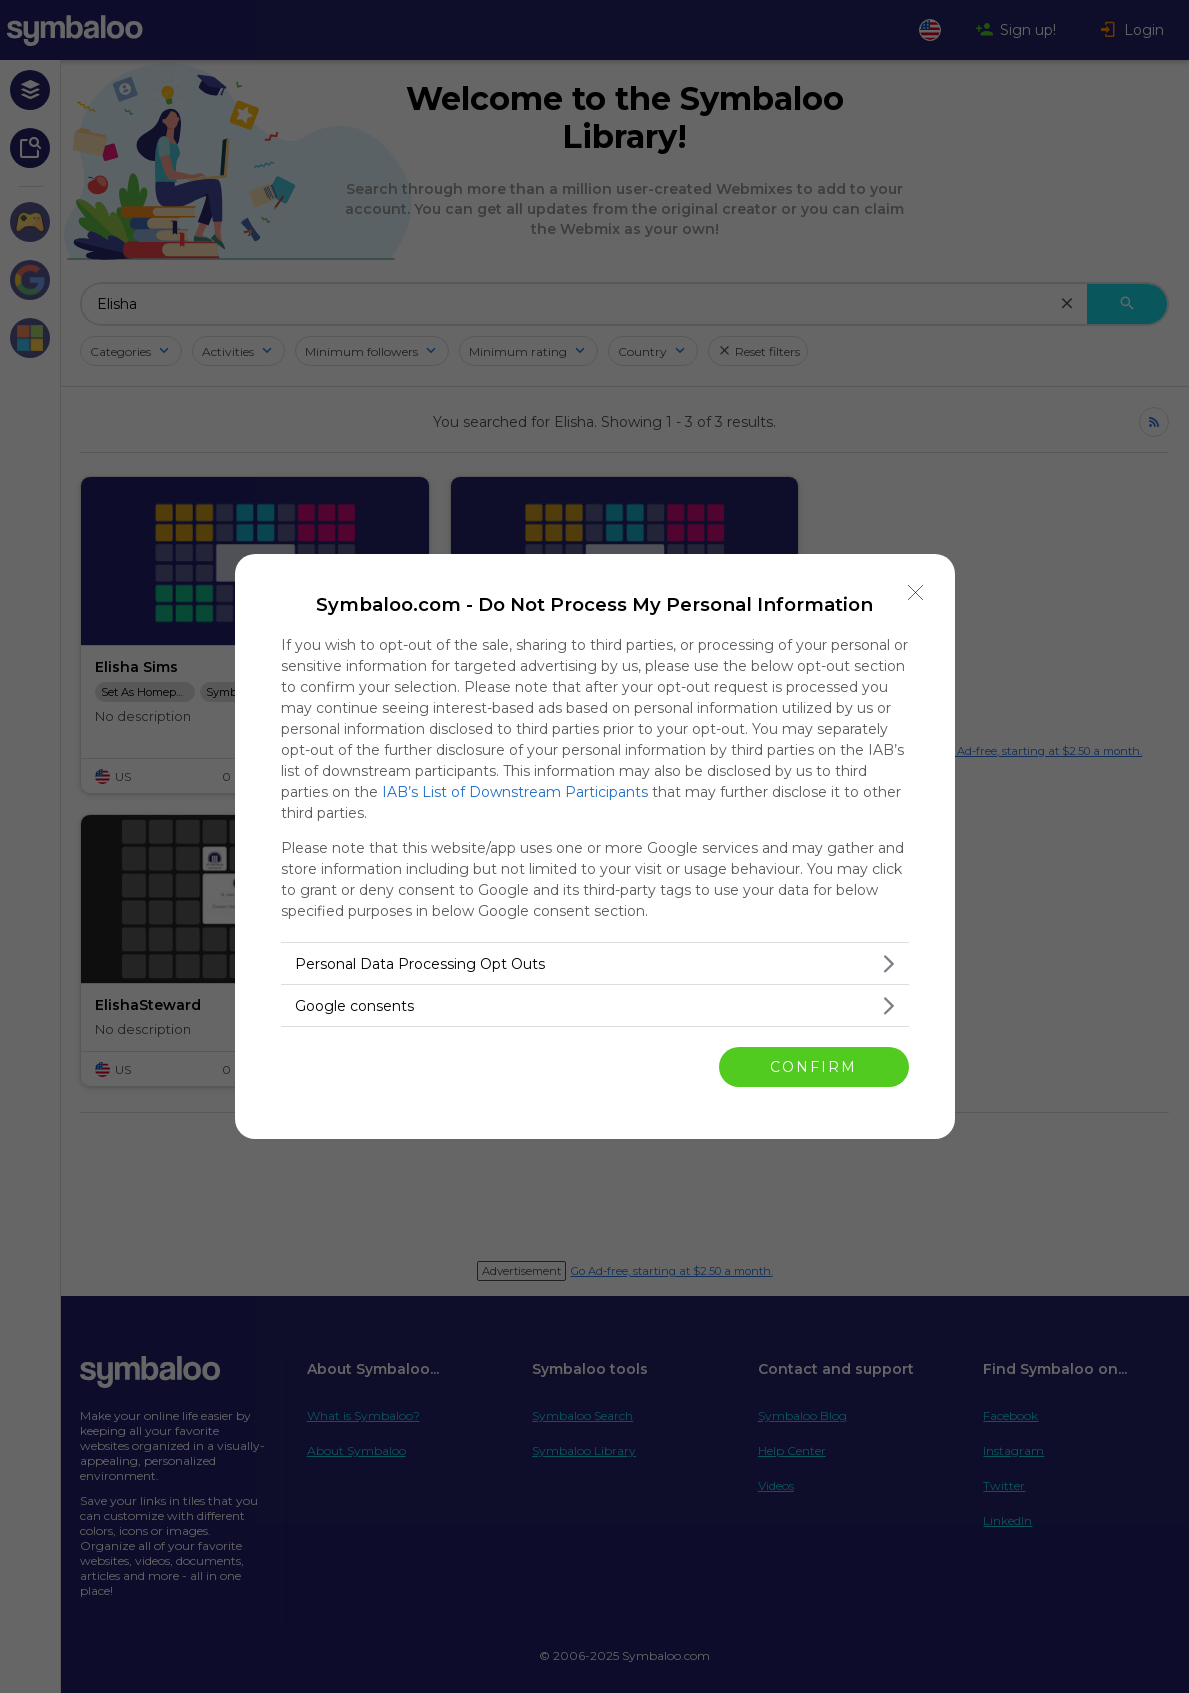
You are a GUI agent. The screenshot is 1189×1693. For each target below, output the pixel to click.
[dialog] (595, 846)
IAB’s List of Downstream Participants (515, 792)
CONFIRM (813, 1067)
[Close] (916, 593)
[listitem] (595, 963)
